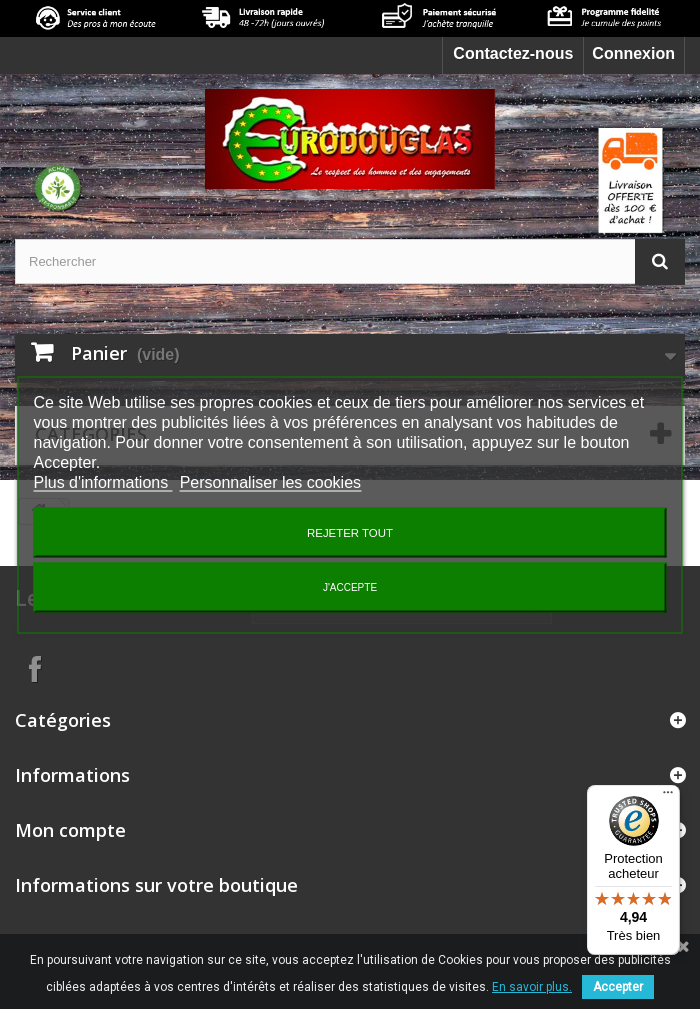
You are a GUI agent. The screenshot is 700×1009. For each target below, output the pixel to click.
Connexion (633, 53)
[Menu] (668, 797)
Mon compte (70, 830)
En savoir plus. (532, 987)
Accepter (618, 987)
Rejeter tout (350, 532)
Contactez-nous (513, 53)
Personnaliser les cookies (270, 481)
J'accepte (350, 586)
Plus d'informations (103, 481)
